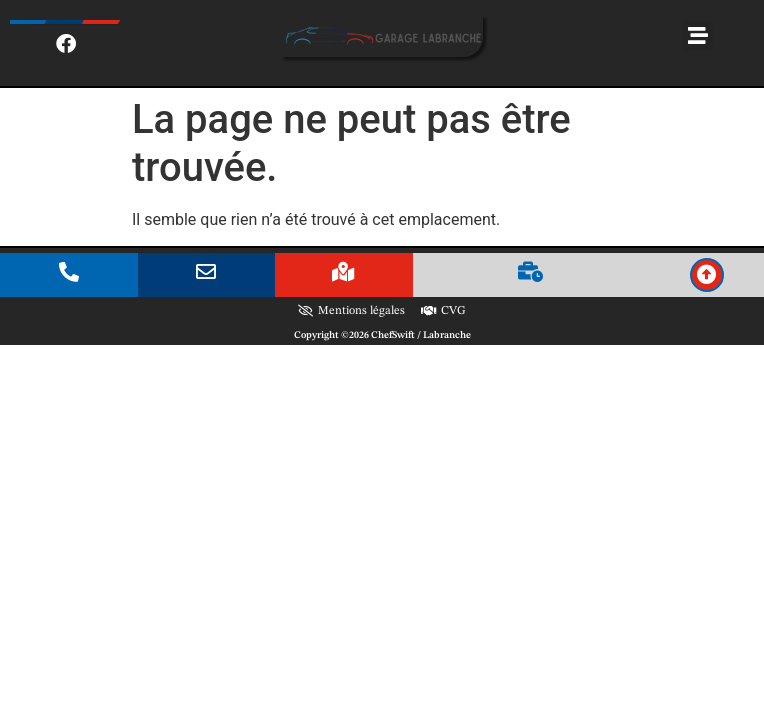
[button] (698, 36)
